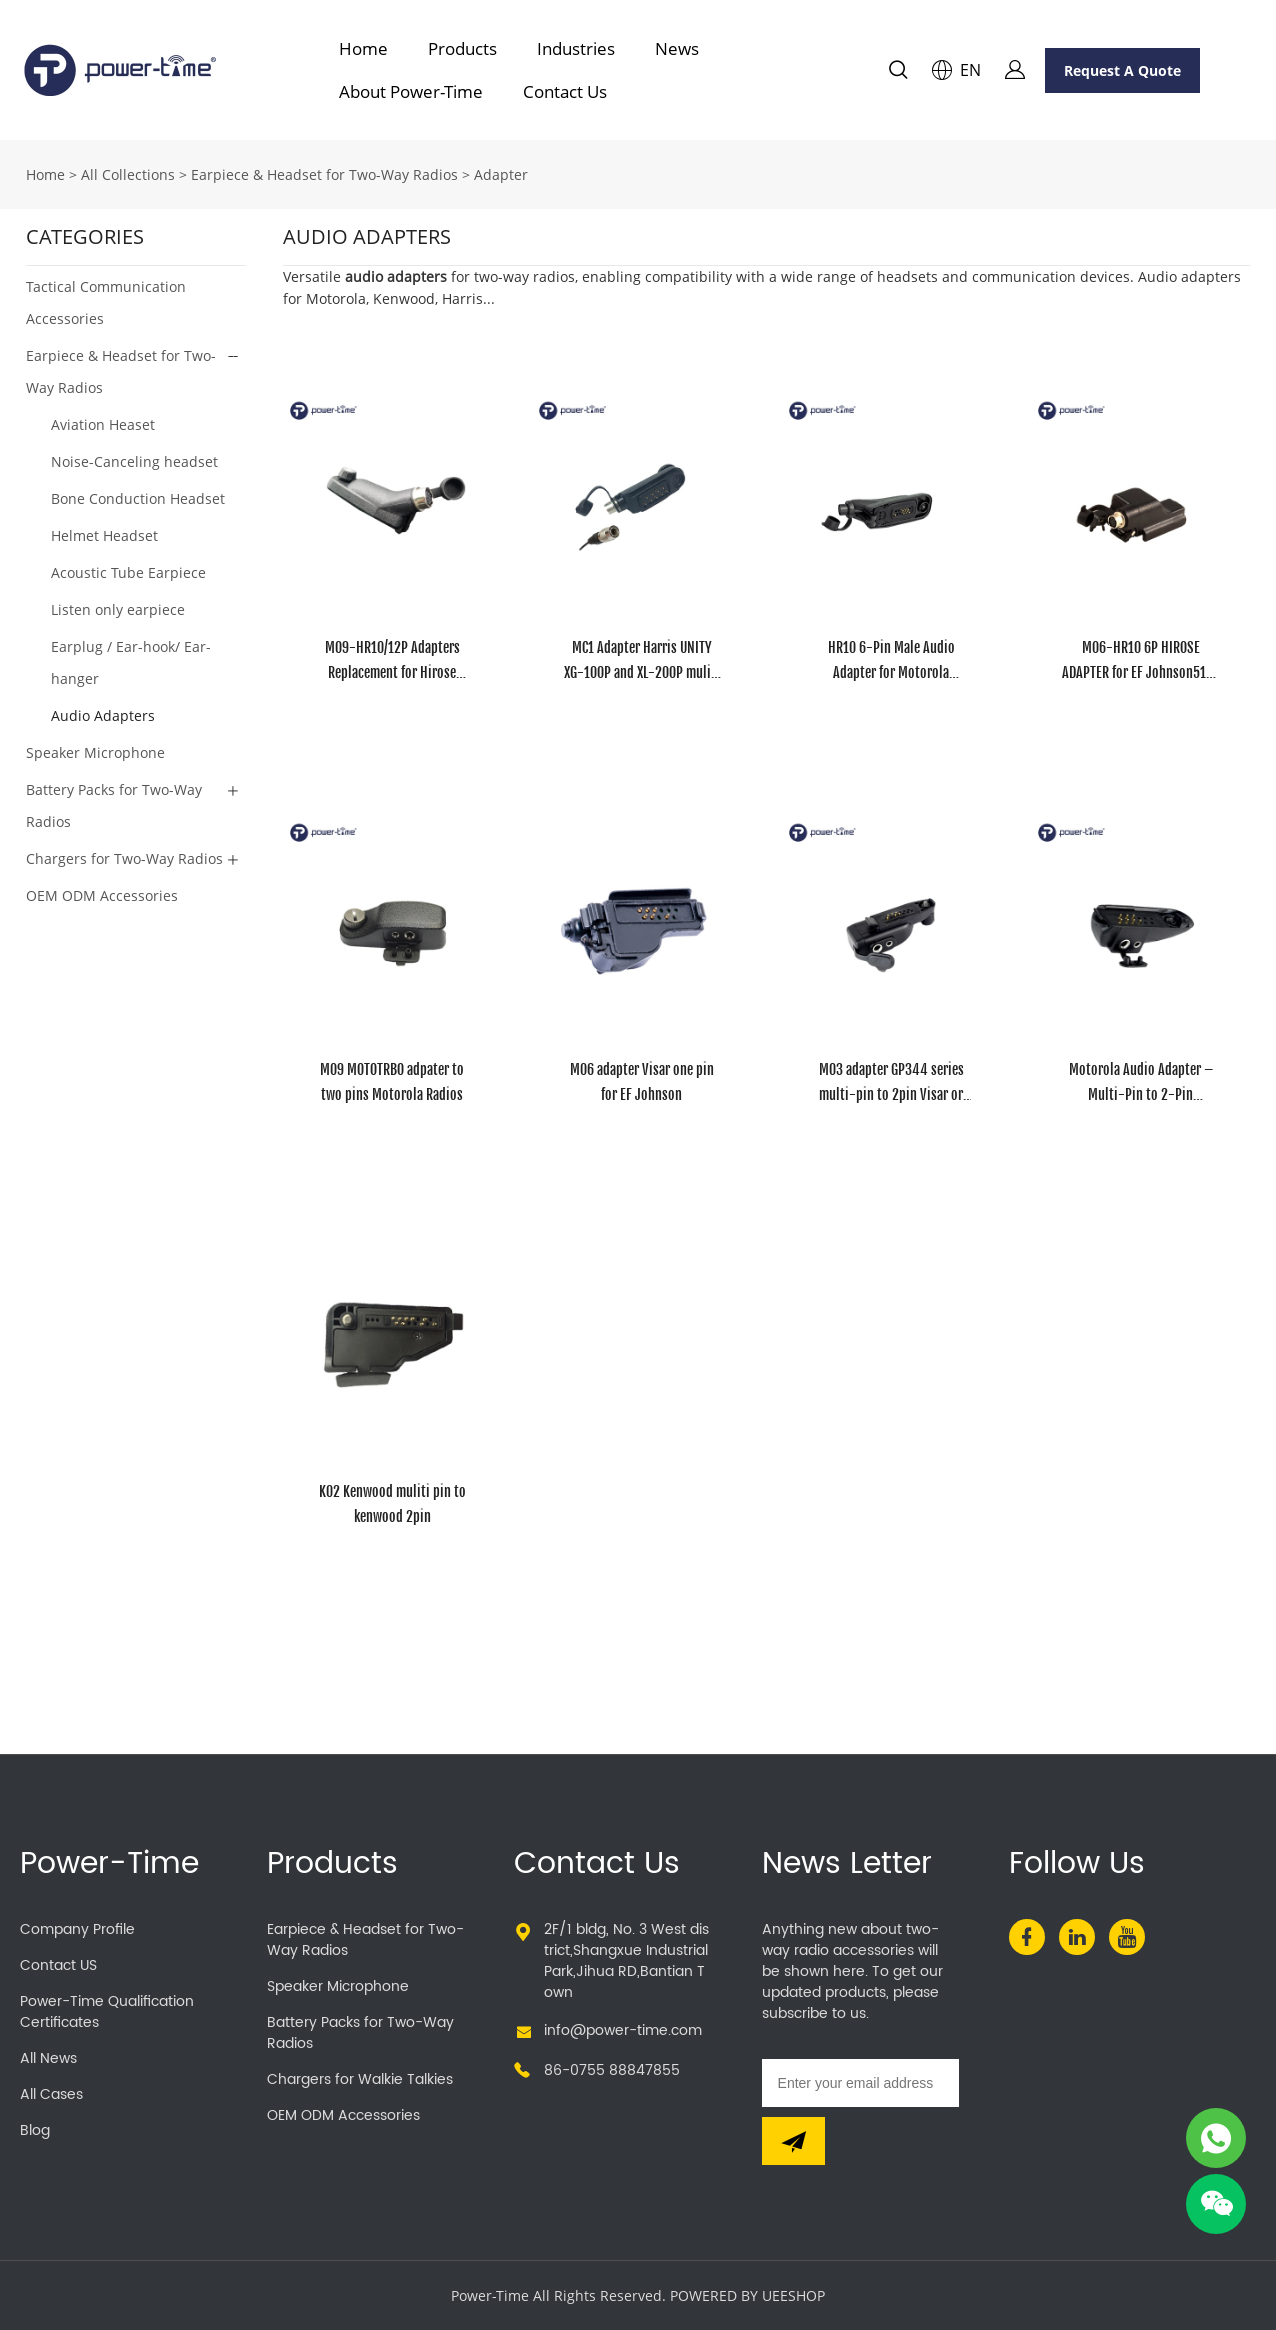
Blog (35, 2130)
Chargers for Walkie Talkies (360, 2079)
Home (363, 48)
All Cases (51, 2094)
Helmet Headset (104, 535)
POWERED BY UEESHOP (747, 2295)
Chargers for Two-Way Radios (124, 858)
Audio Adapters (103, 715)
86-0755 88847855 (612, 2070)
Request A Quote (1122, 70)
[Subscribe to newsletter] (793, 2141)
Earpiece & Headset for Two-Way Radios (324, 174)
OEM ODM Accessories (102, 895)
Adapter (501, 174)
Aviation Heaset (103, 424)
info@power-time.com (623, 2030)
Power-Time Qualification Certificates (107, 2012)
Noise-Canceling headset (134, 461)
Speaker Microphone (95, 752)
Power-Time (109, 1864)
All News (48, 2058)
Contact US (58, 1965)
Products (462, 48)
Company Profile (77, 1929)
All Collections (128, 174)
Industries (576, 48)
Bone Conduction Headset (138, 498)
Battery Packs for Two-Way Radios (114, 805)
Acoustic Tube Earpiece (128, 572)
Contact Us (565, 91)
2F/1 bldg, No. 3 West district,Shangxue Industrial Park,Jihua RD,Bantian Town (626, 1961)
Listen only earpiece (118, 609)
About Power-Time (411, 91)
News (677, 48)
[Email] (861, 2083)
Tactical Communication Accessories (106, 302)
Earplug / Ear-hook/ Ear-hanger (131, 662)
